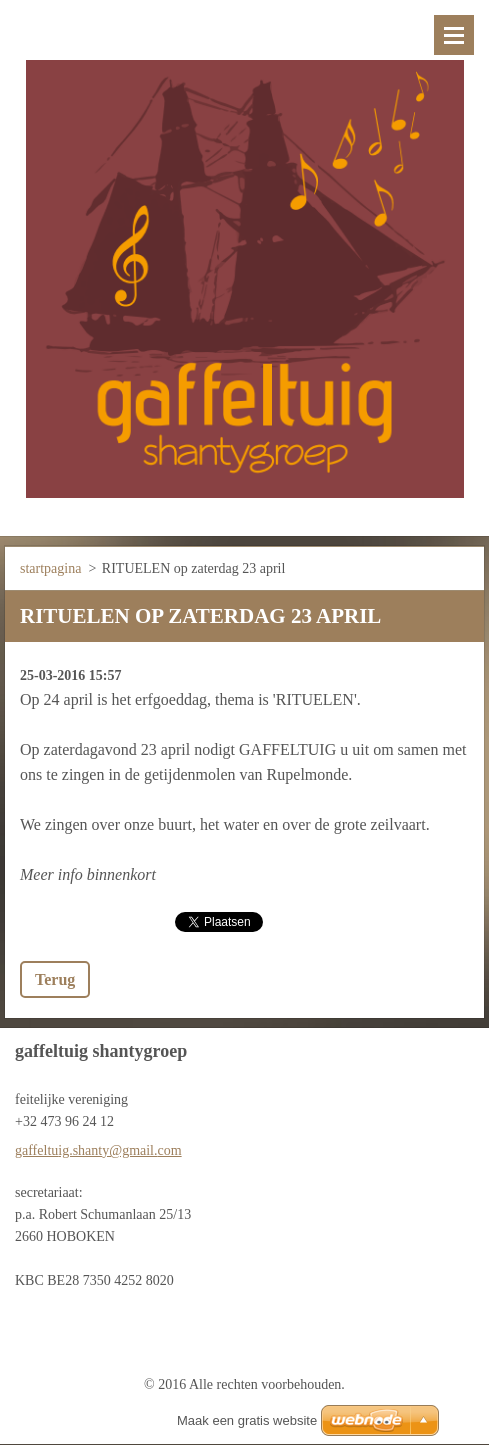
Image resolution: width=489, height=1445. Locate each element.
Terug (55, 979)
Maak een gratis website (247, 1420)
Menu (454, 35)
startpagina (50, 568)
